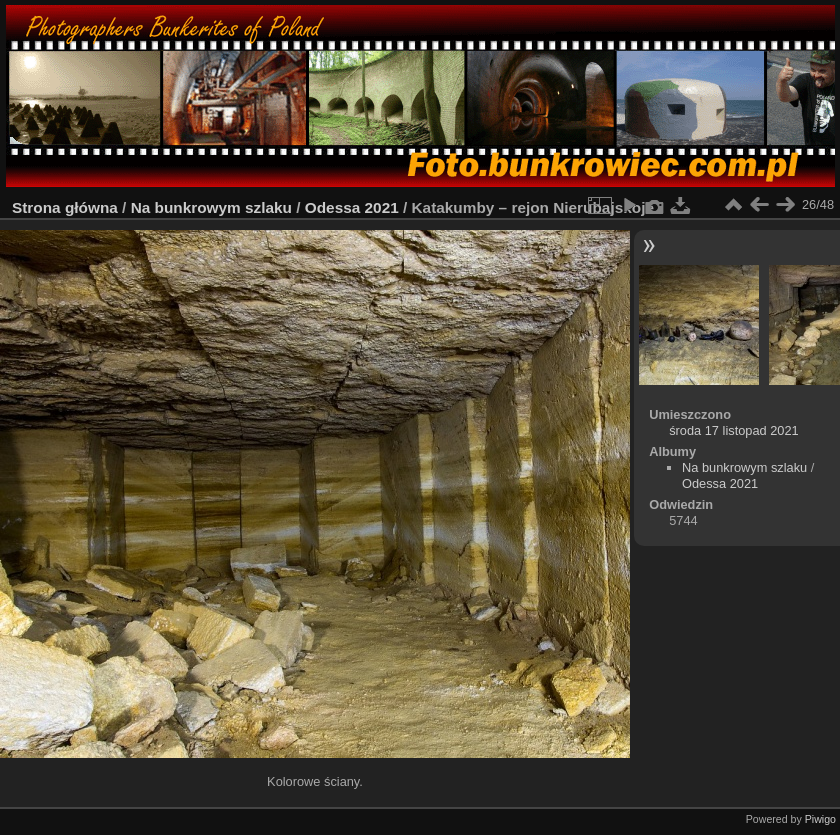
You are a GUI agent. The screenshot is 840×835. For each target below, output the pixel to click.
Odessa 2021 (352, 207)
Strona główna (65, 207)
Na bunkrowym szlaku (211, 207)
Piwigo (820, 819)
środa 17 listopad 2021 (734, 430)
